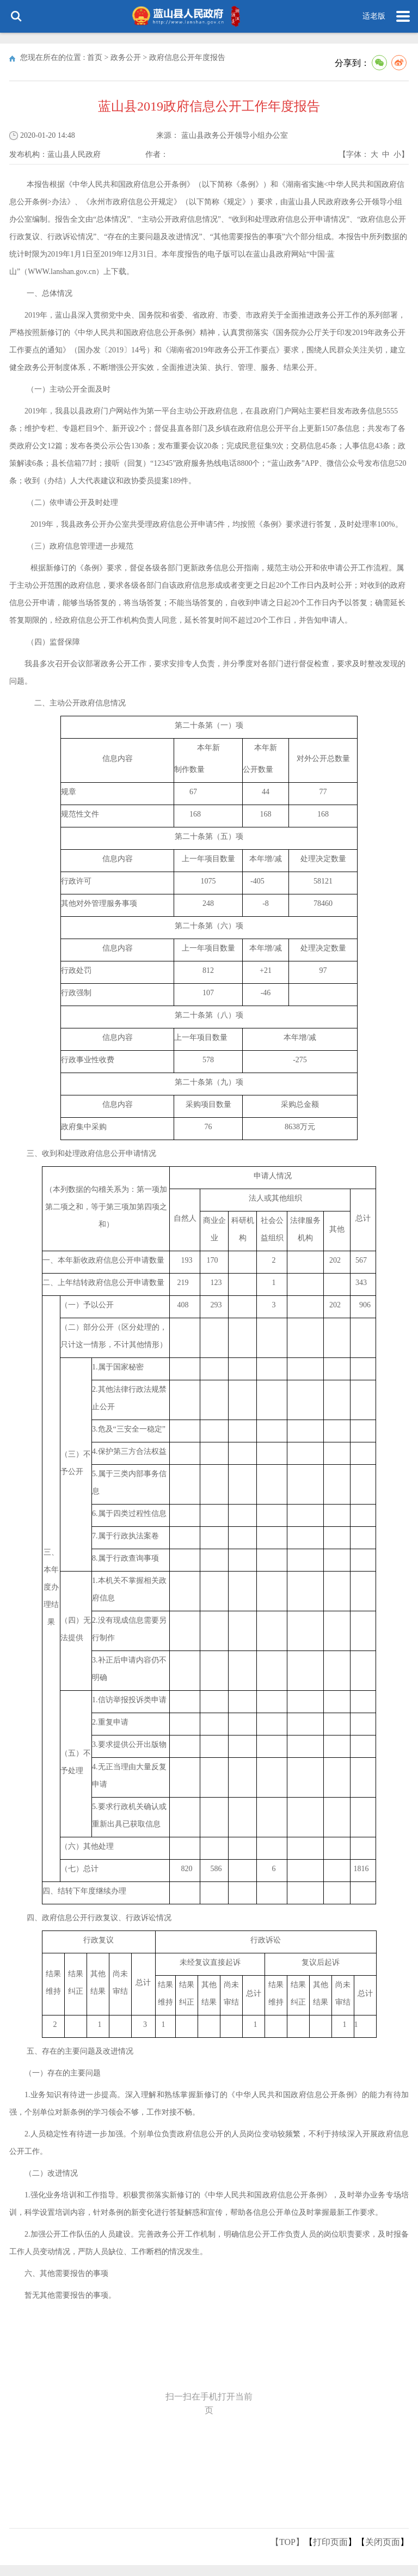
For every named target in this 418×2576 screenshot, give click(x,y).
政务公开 (125, 57)
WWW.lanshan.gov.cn (62, 271)
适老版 (373, 16)
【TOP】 (287, 2542)
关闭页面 (382, 2542)
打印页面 (330, 2542)
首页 (94, 57)
